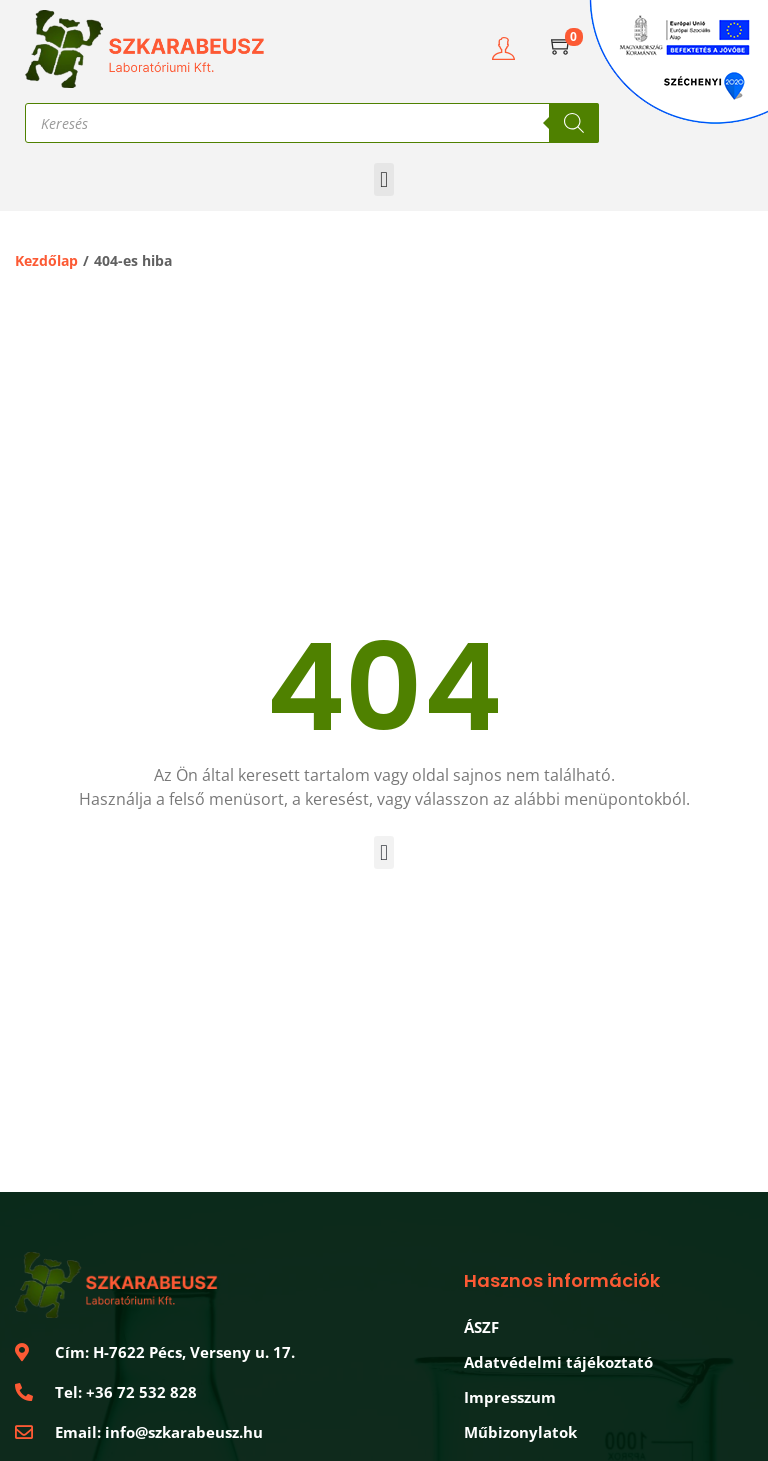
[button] (383, 179)
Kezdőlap (46, 260)
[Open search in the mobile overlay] (312, 123)
